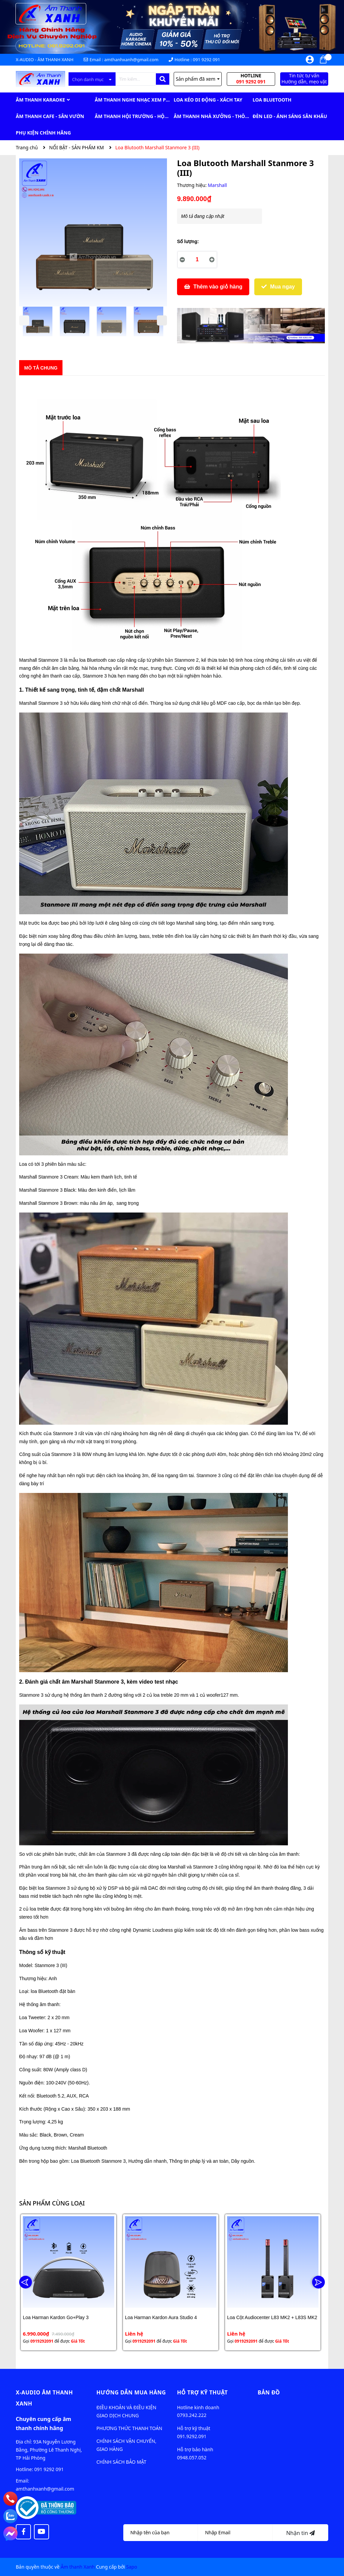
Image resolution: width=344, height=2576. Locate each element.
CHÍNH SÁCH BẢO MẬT (121, 2462)
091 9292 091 (206, 59)
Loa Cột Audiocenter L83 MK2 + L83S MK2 (272, 2317)
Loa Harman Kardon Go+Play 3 (56, 2317)
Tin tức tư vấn (304, 78)
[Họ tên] (160, 2532)
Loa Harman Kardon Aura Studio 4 (161, 2317)
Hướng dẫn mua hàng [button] (131, 2392)
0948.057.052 (192, 2457)
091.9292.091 (192, 2436)
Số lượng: (188, 241)
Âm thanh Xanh (78, 2567)
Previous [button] (24, 320)
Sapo (131, 2567)
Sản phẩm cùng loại (52, 2203)
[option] (37, 323)
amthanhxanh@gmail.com (131, 59)
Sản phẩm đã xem (198, 79)
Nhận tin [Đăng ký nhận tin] (300, 2533)
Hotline (250, 78)
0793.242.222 (192, 2415)
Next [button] (162, 320)
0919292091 (41, 2341)
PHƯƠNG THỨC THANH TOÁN (129, 2428)
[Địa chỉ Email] (235, 2532)
